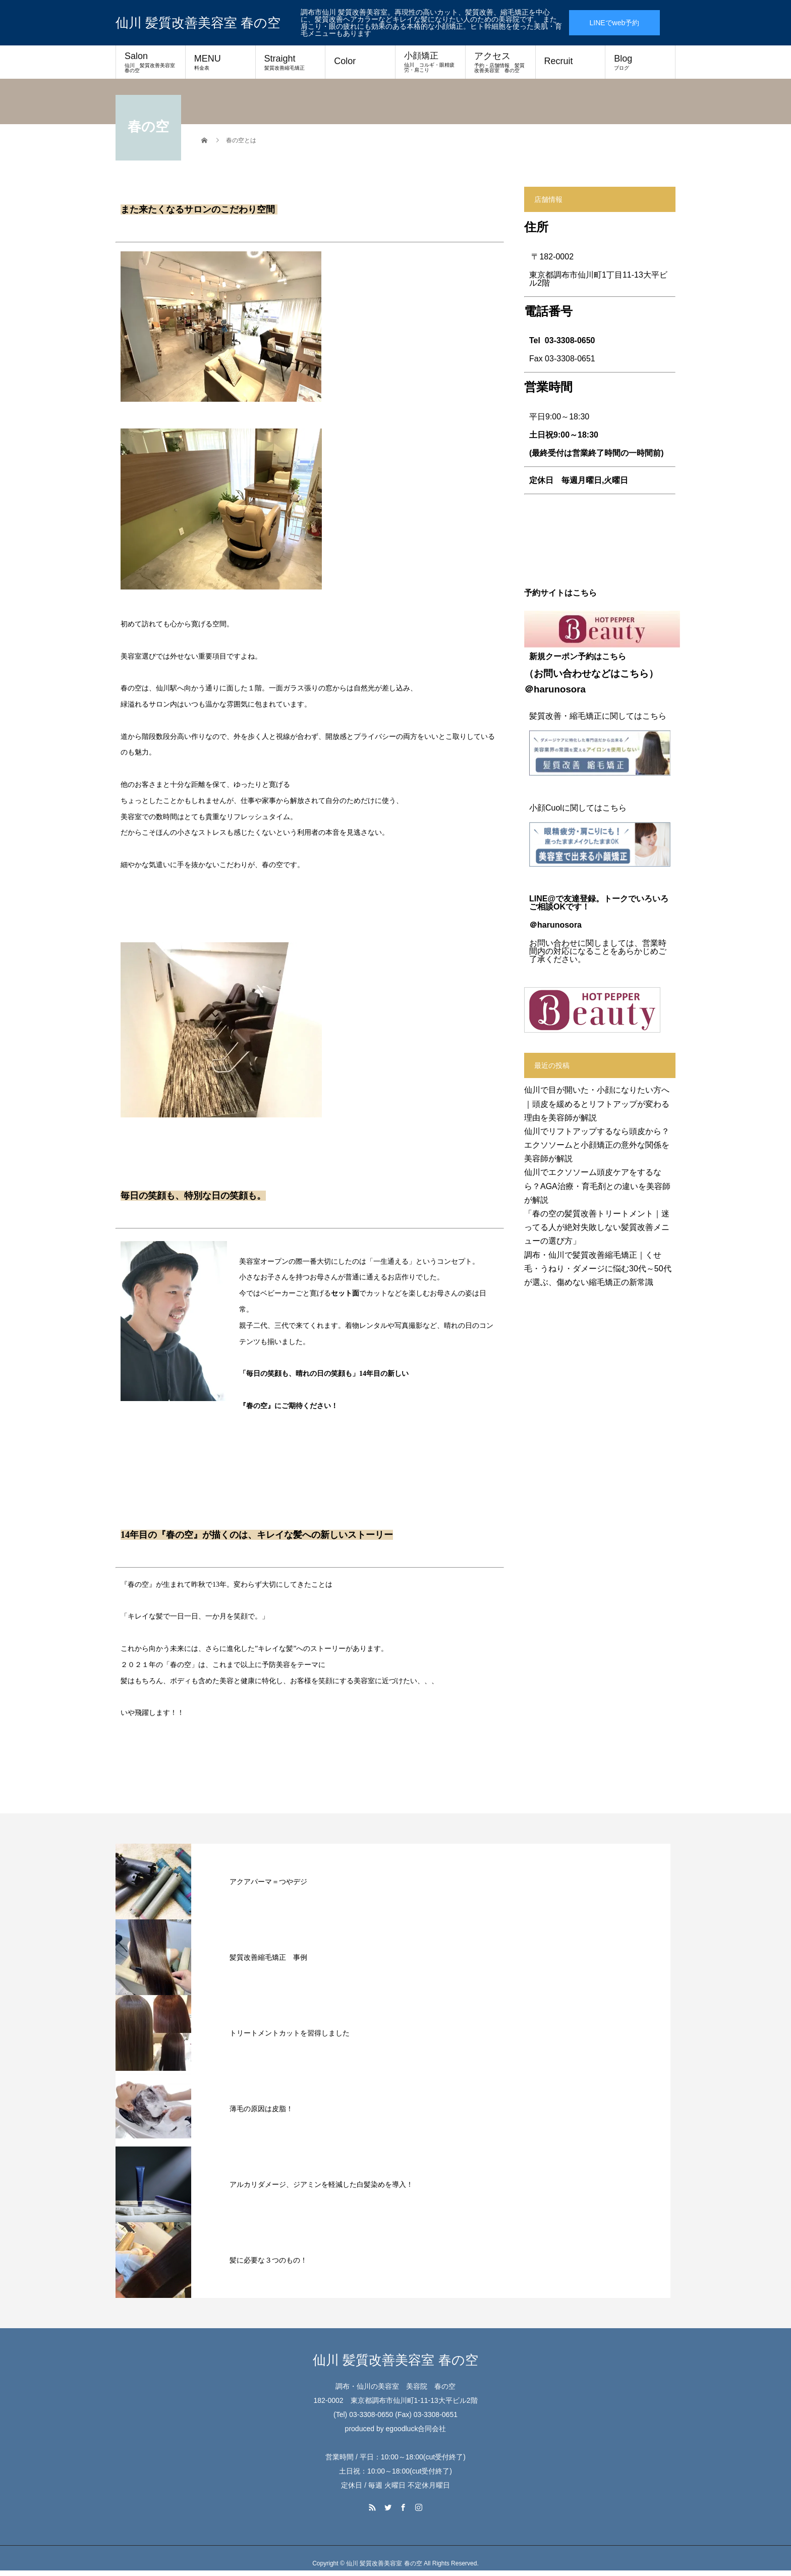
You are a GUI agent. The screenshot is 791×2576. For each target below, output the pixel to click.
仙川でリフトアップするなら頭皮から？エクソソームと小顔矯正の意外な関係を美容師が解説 (596, 1145)
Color (345, 61)
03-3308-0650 (570, 340)
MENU (220, 62)
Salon (152, 62)
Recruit (558, 61)
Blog (640, 62)
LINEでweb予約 (614, 23)
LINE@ (542, 898)
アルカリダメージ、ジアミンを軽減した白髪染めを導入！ (321, 2184)
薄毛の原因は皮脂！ (261, 2109)
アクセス (500, 62)
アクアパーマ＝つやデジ (268, 1881)
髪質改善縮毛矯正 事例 (268, 1957)
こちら (634, 673)
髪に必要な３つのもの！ (268, 2260)
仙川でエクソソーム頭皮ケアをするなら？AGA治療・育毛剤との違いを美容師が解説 (597, 1186)
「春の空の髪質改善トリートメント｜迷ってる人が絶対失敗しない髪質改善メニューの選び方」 (596, 1227)
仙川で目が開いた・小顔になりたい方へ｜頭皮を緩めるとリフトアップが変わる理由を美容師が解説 (596, 1103)
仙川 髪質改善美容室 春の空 (198, 22)
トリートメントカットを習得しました (290, 2033)
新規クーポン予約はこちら (577, 656)
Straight (290, 62)
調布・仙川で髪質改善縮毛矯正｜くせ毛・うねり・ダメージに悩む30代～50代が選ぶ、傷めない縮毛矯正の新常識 (597, 1268)
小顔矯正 (430, 62)
